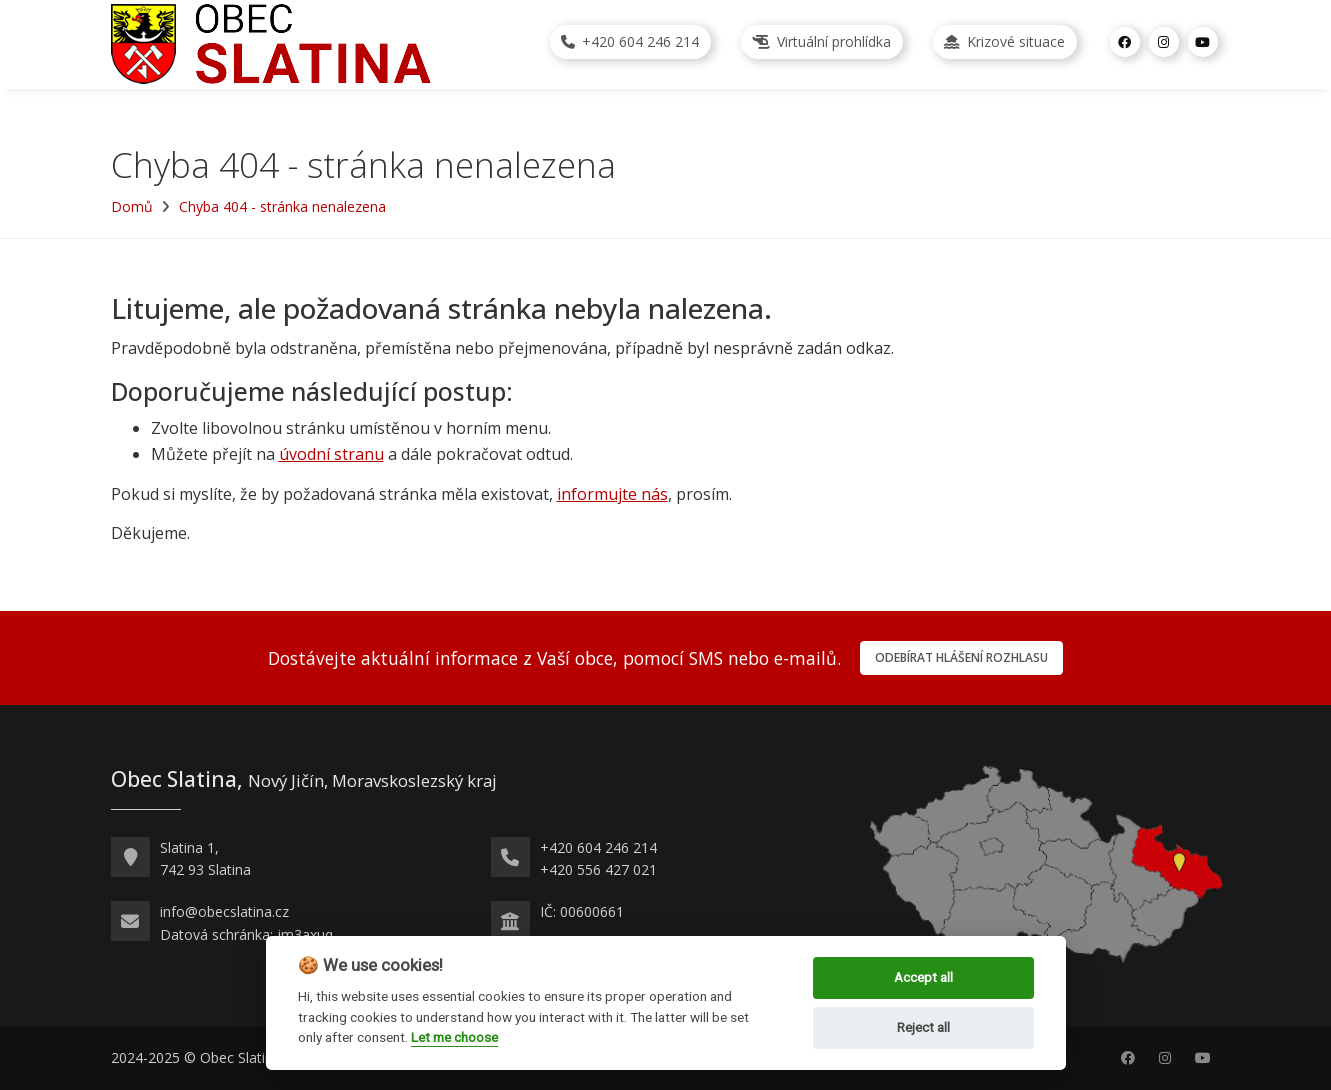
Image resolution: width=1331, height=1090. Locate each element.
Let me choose (454, 1037)
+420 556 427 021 (598, 869)
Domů (132, 206)
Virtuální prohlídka (821, 41)
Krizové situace (1004, 41)
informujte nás (612, 494)
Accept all (923, 977)
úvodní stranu (331, 454)
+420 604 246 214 (630, 41)
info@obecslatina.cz (224, 911)
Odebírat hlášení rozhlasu (961, 657)
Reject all (923, 1027)
